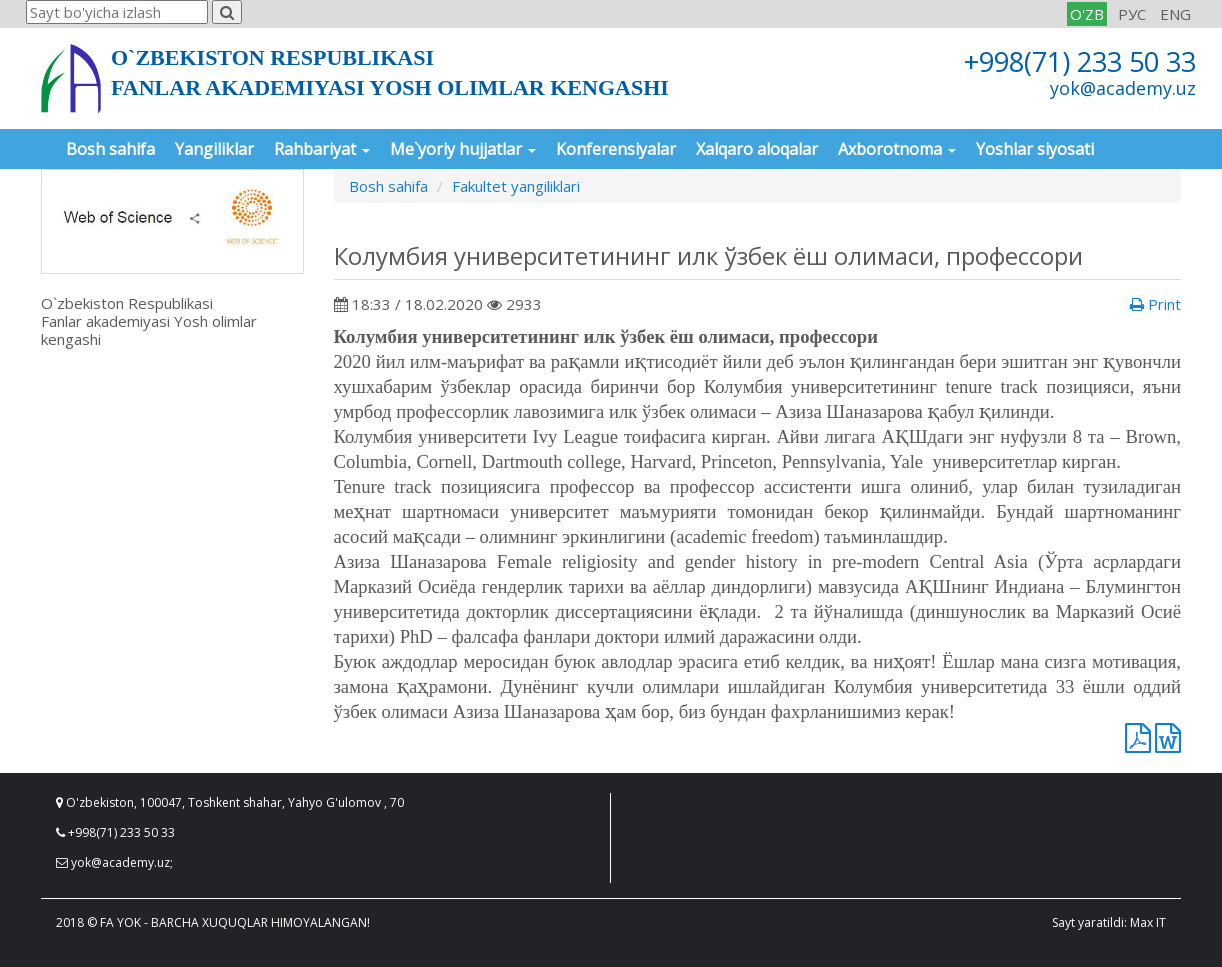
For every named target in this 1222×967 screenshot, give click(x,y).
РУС (1132, 14)
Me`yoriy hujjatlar (463, 149)
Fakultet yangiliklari (516, 186)
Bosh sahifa (110, 149)
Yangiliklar (214, 149)
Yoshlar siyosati (1035, 149)
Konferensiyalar (616, 149)
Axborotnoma (897, 149)
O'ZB (1087, 14)
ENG (1175, 14)
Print (1155, 304)
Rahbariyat (322, 149)
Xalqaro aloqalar (757, 149)
